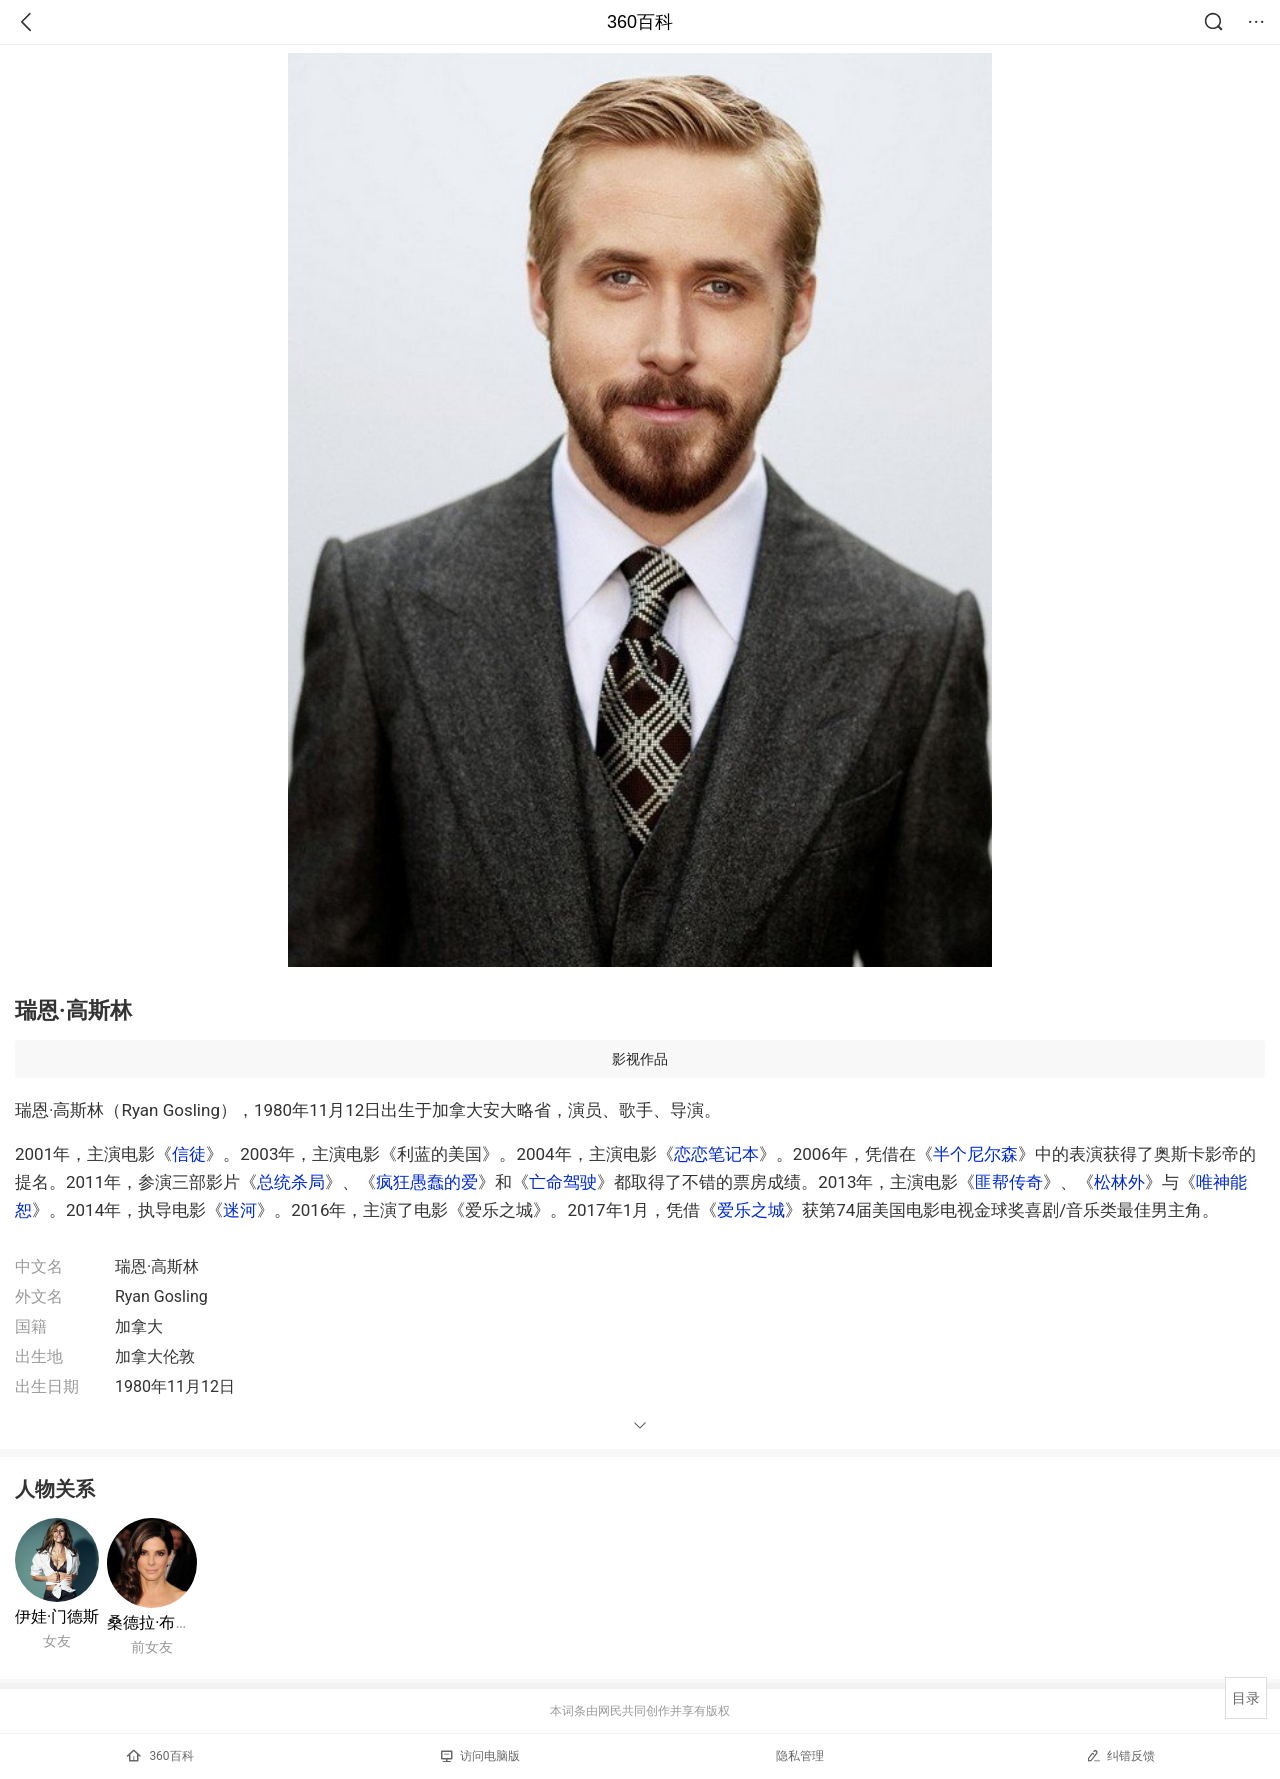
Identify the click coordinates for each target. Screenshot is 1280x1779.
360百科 (640, 22)
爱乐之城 (751, 1210)
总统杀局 (291, 1182)
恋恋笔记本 (716, 1154)
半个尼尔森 (975, 1154)
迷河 (240, 1210)
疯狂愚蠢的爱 (427, 1182)
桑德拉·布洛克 (157, 1622)
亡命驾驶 (563, 1182)
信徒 (189, 1154)
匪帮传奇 (1009, 1182)
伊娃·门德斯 (57, 1616)
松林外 (1119, 1182)
